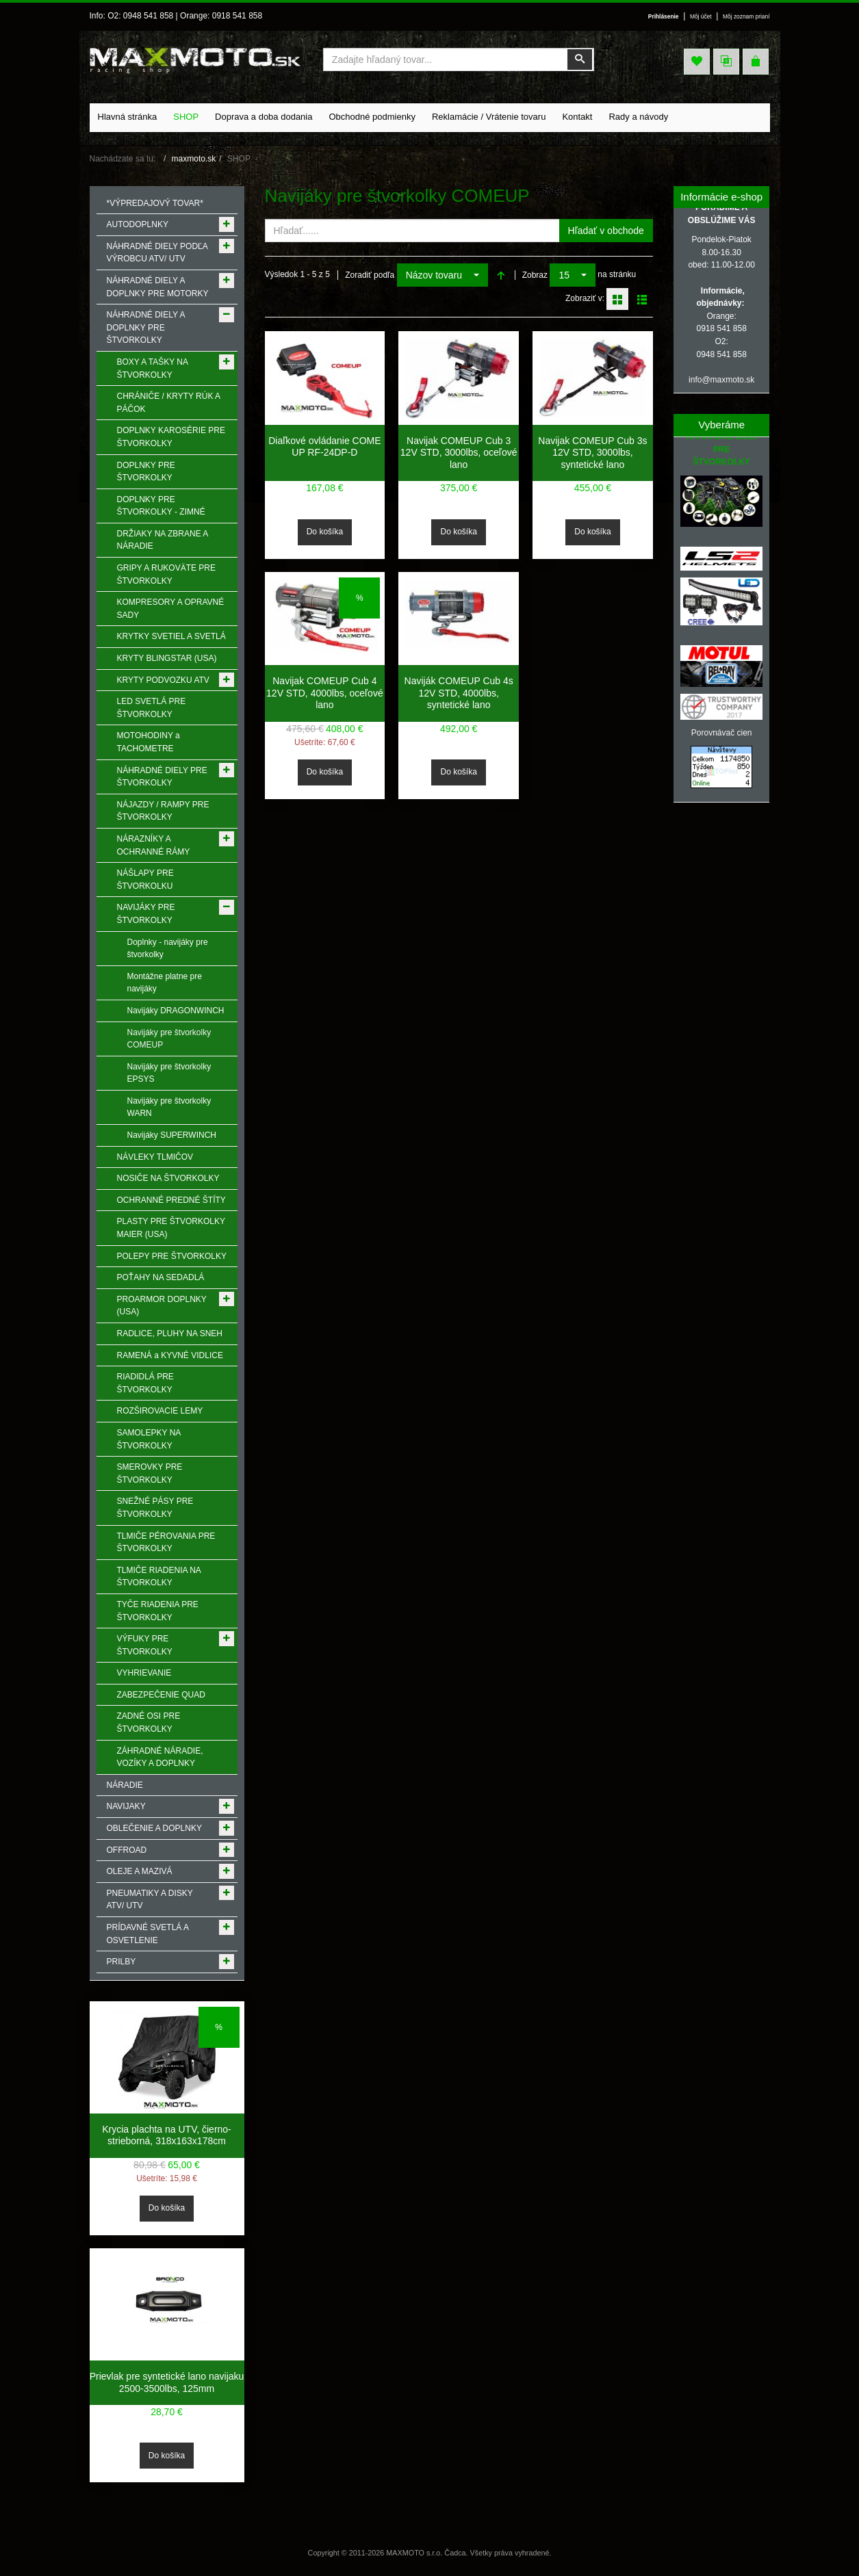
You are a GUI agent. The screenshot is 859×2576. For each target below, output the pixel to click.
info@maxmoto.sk (721, 380)
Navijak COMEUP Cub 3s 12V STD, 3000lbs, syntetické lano (592, 452)
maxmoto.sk (194, 159)
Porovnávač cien (721, 733)
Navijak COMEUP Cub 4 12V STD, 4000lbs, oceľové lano (324, 692)
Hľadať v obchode (606, 230)
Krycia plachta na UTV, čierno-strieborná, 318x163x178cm (166, 2135)
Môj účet (698, 16)
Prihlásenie (659, 16)
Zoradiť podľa (369, 275)
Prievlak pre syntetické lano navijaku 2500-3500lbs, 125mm (167, 2382)
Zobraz (535, 275)
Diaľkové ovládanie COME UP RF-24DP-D (324, 446)
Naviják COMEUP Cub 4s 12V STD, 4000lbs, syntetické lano (459, 692)
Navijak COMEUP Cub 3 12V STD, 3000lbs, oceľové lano (458, 452)
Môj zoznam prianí (745, 16)
